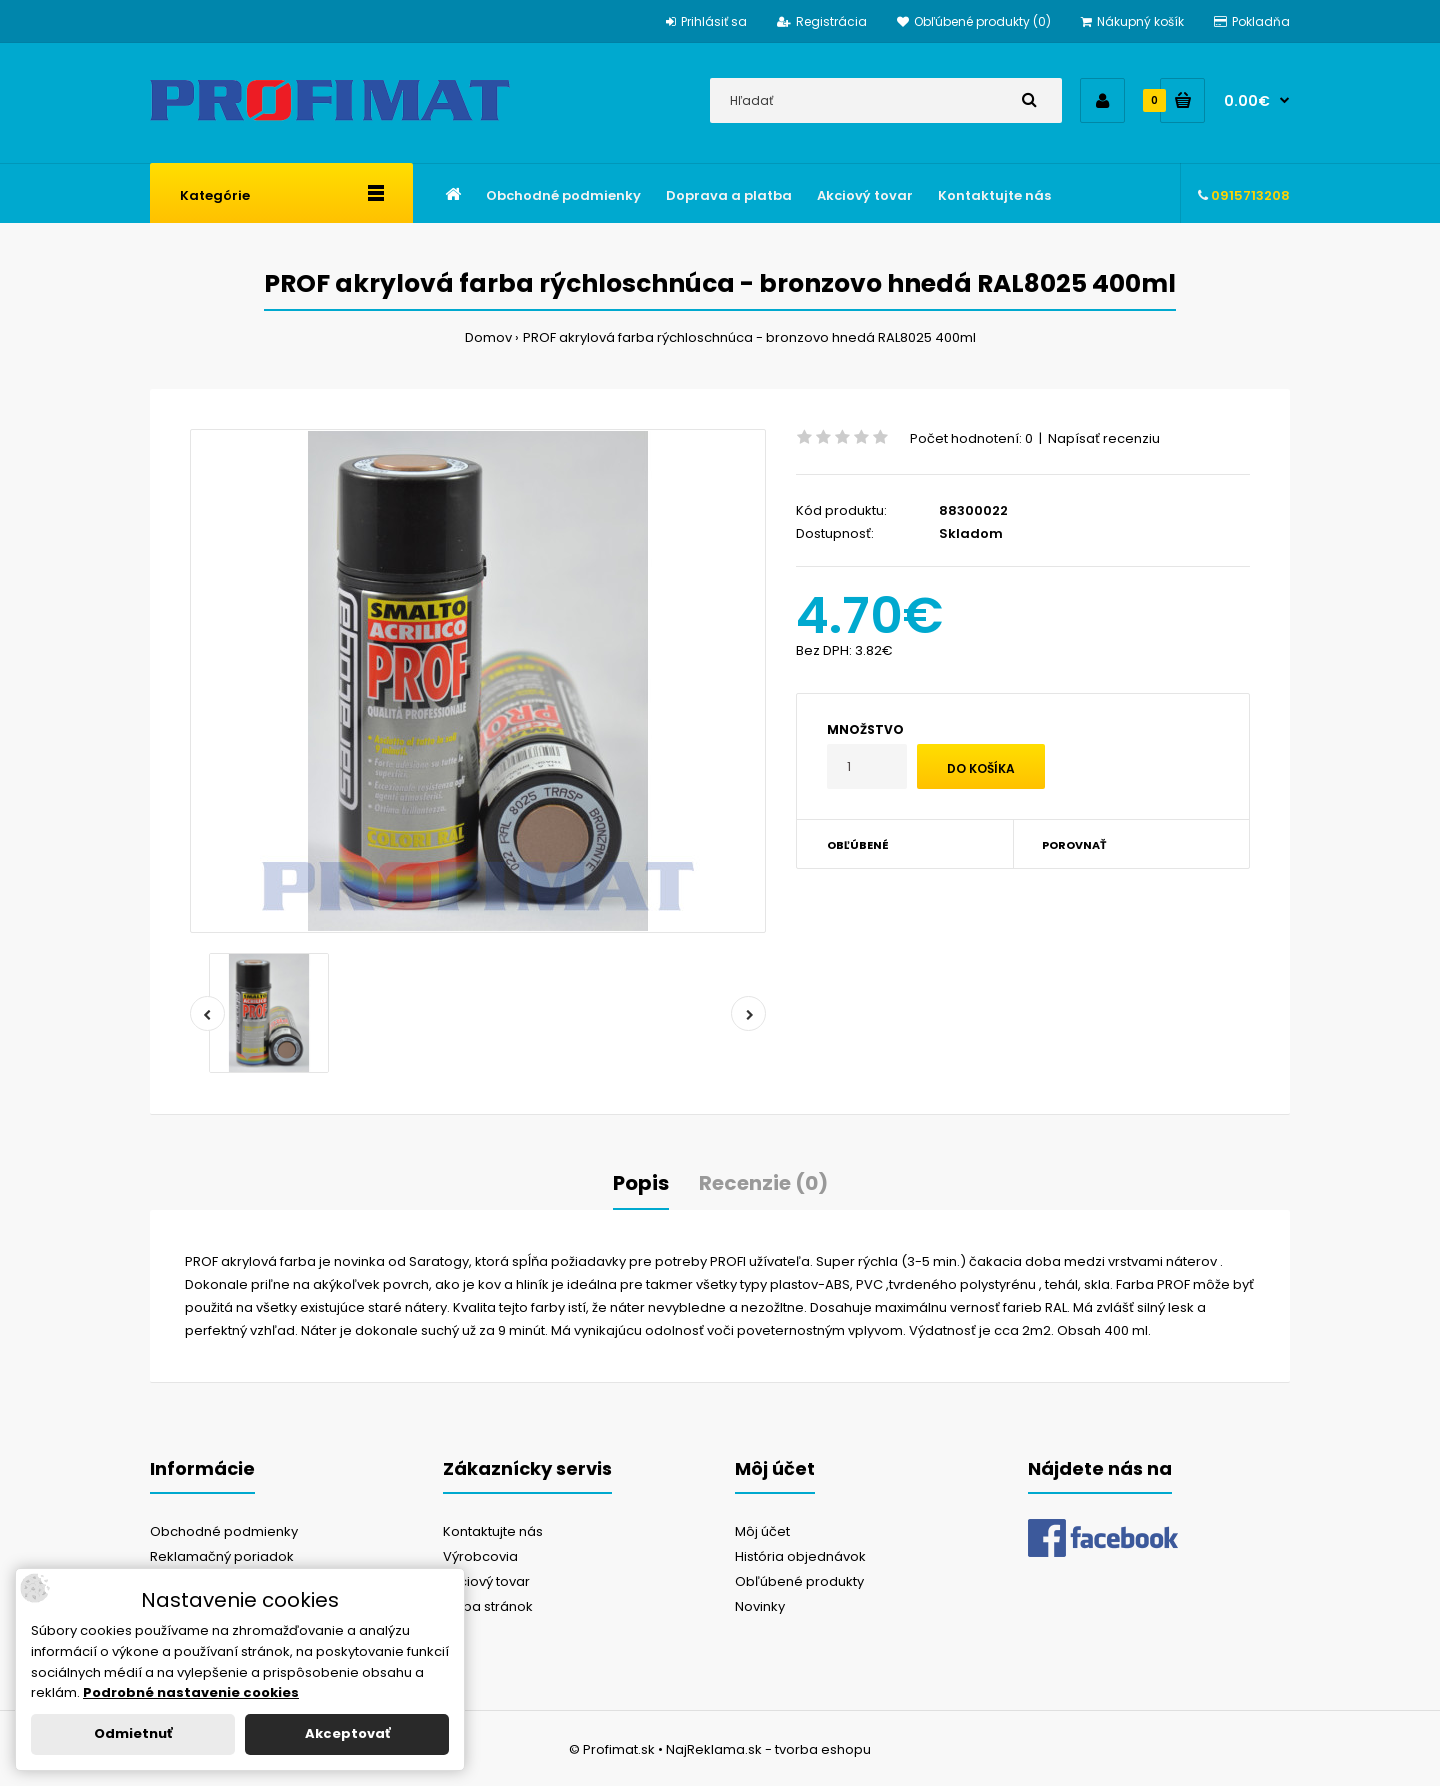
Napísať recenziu (1104, 438)
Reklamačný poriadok (222, 1556)
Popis (641, 1183)
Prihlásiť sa (706, 21)
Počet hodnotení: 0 (971, 438)
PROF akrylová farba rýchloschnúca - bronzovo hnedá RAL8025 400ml (749, 337)
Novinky (760, 1606)
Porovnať (1074, 845)
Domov (488, 337)
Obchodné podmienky (224, 1531)
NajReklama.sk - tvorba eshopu (768, 1749)
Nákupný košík (1132, 21)
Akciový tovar (486, 1581)
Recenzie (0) (763, 1183)
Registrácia (822, 21)
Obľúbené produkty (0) (974, 21)
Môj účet (762, 1531)
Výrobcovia (480, 1556)
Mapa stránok (488, 1606)
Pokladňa (1252, 21)
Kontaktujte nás (493, 1531)
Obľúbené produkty (799, 1581)
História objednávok (800, 1556)
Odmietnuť (133, 1733)
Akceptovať (347, 1733)
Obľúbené (858, 845)
